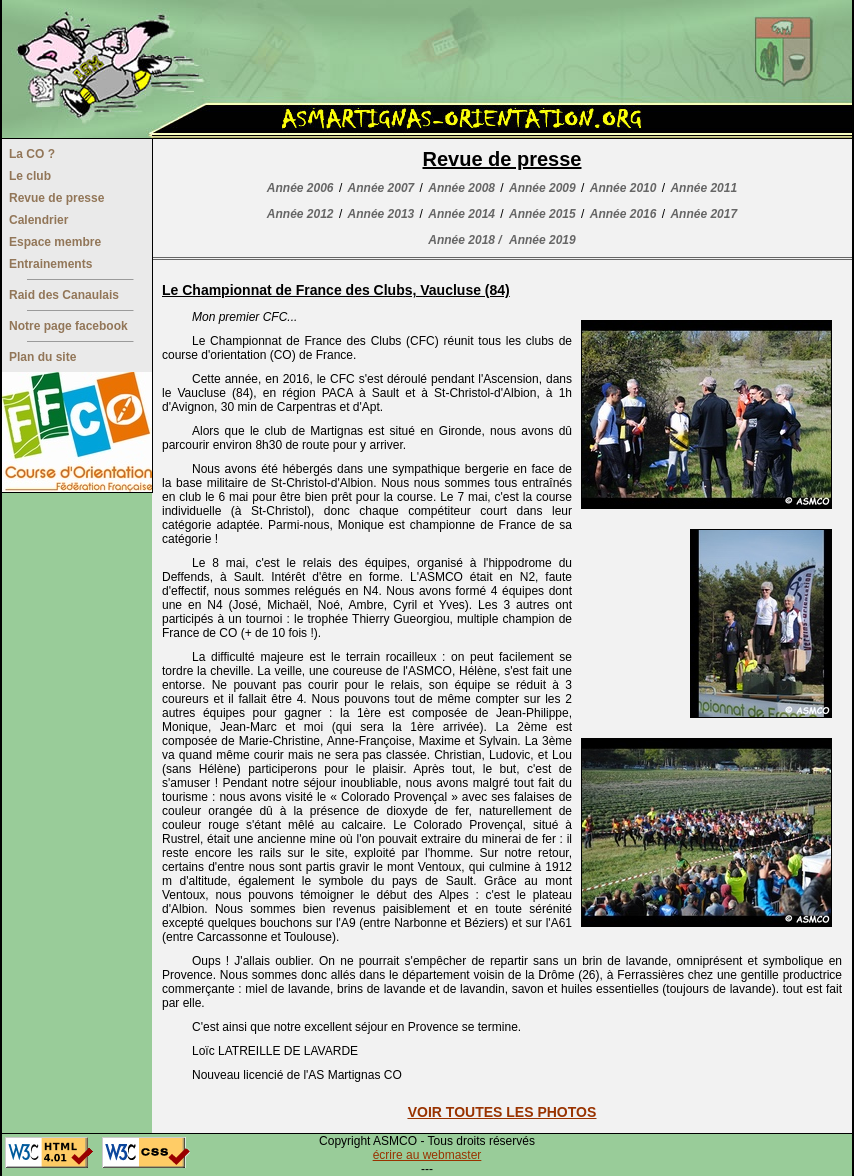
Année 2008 (461, 188)
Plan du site (42, 357)
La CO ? (32, 154)
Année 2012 (300, 214)
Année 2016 (623, 214)
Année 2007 (381, 188)
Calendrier (38, 220)
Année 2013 (381, 214)
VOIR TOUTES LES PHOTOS (502, 1112)
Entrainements (50, 264)
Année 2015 (542, 214)
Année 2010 (623, 188)
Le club (30, 176)
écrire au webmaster (427, 1155)
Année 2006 (300, 188)
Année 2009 (542, 188)
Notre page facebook (68, 326)
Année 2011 (703, 188)
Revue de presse (56, 198)
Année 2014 (461, 214)
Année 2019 (542, 240)
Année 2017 (703, 214)
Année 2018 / (464, 240)
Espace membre (55, 242)
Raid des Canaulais (64, 295)
